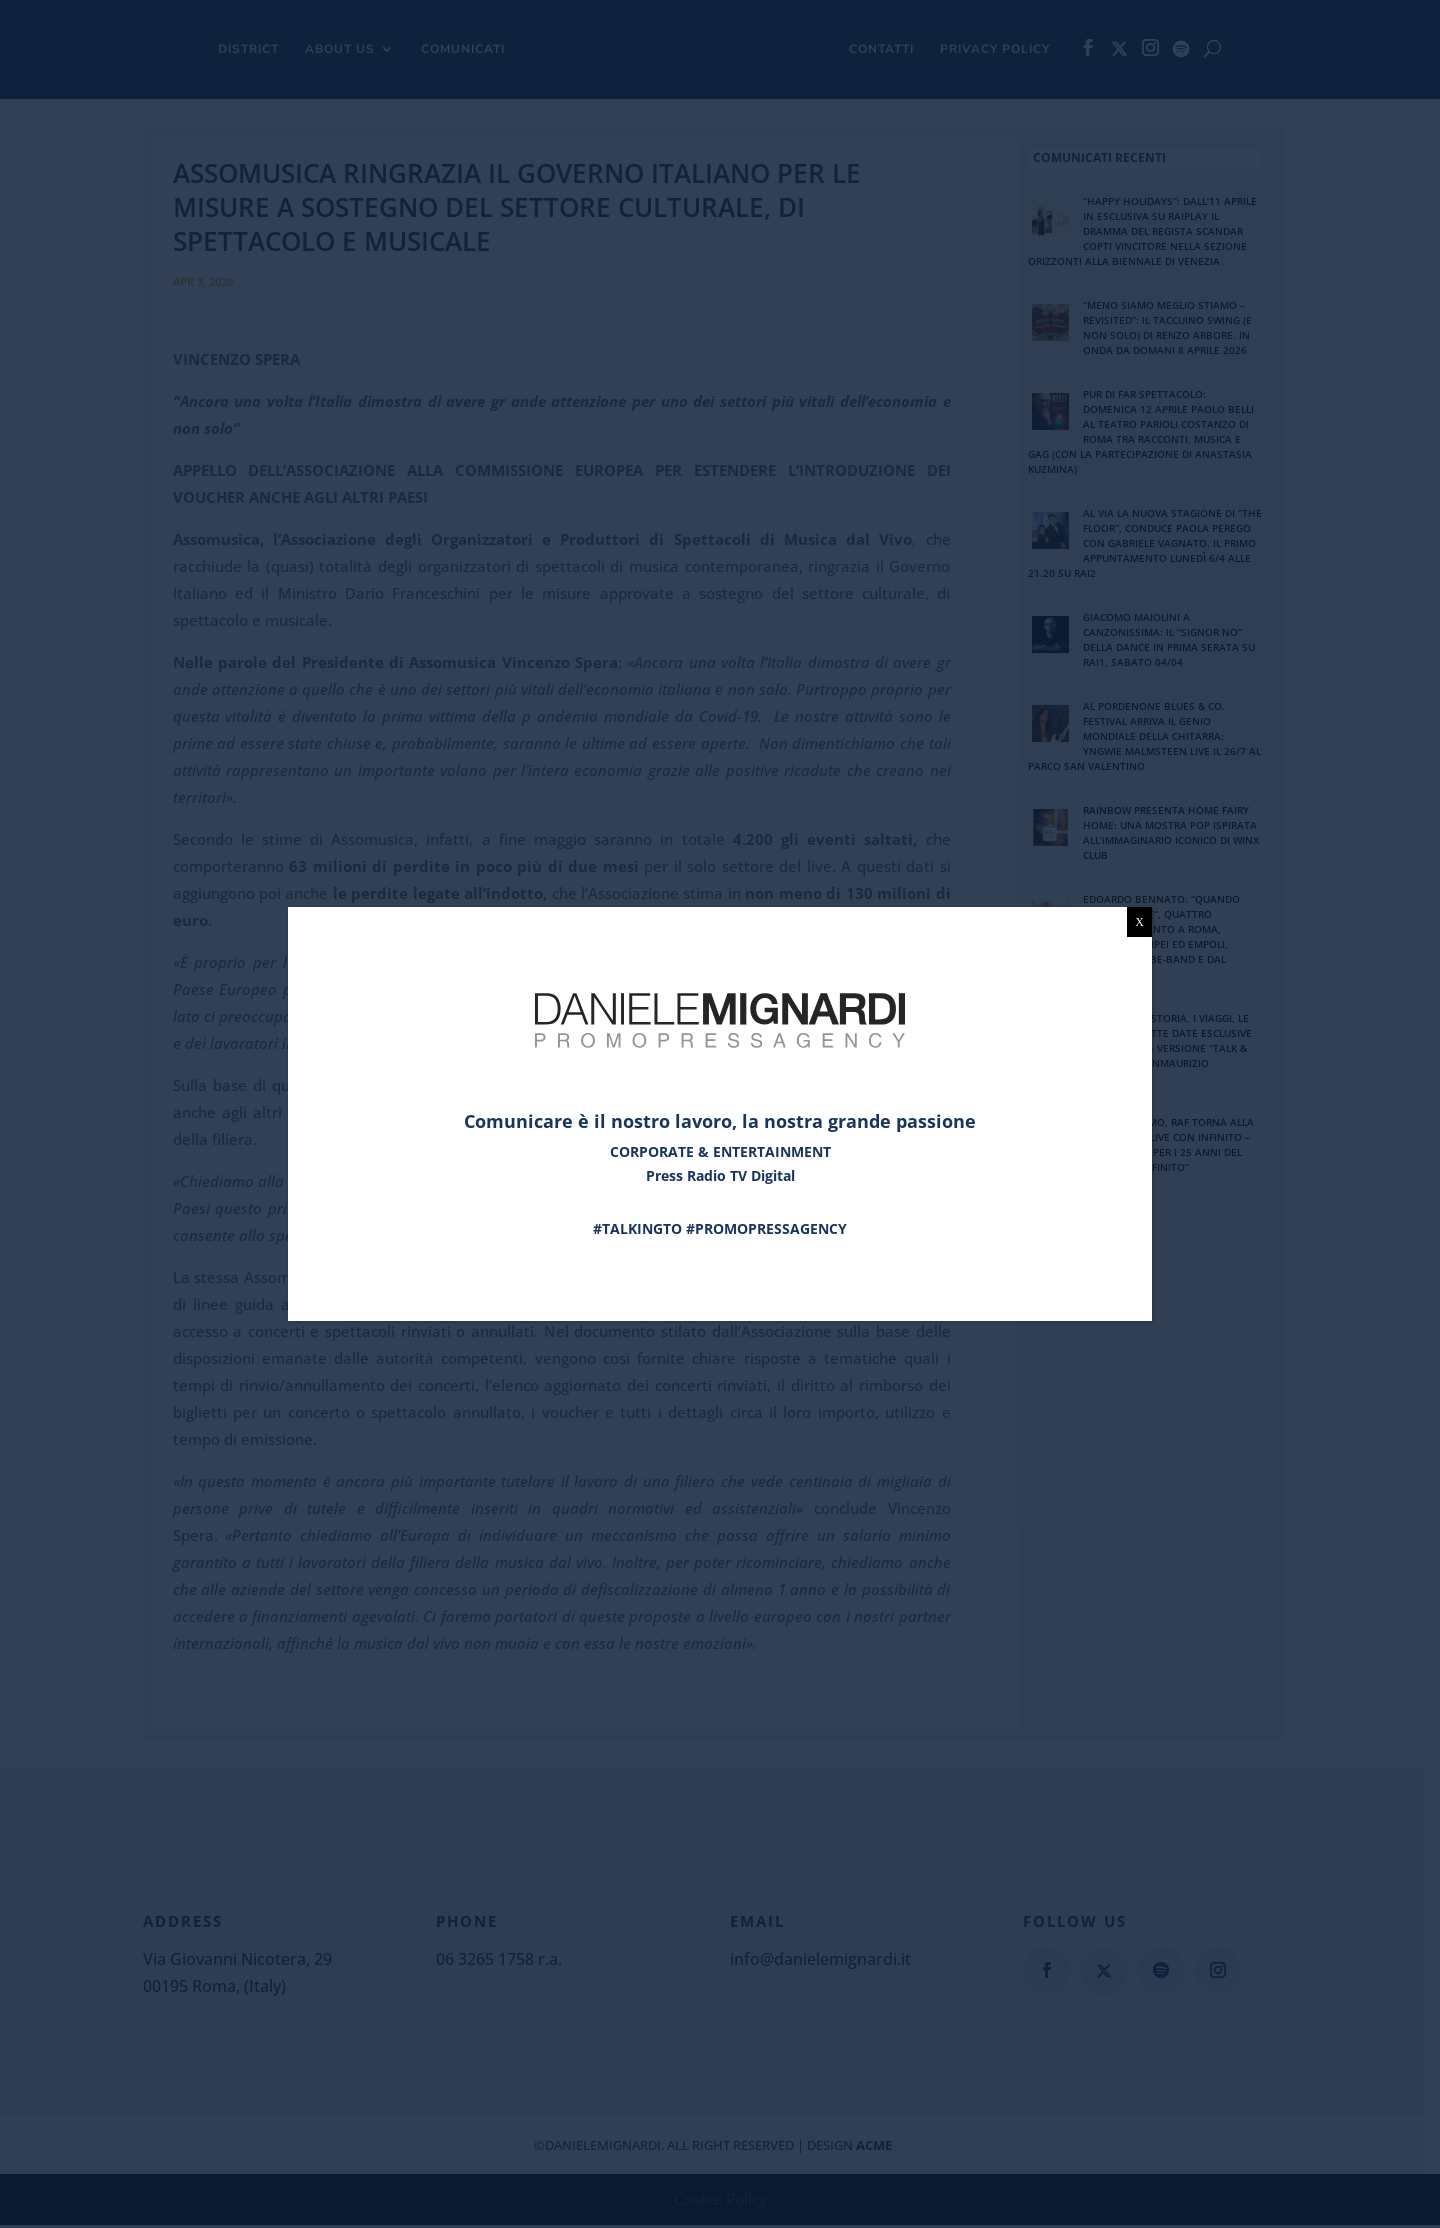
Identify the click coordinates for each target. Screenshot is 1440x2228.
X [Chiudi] (1139, 922)
